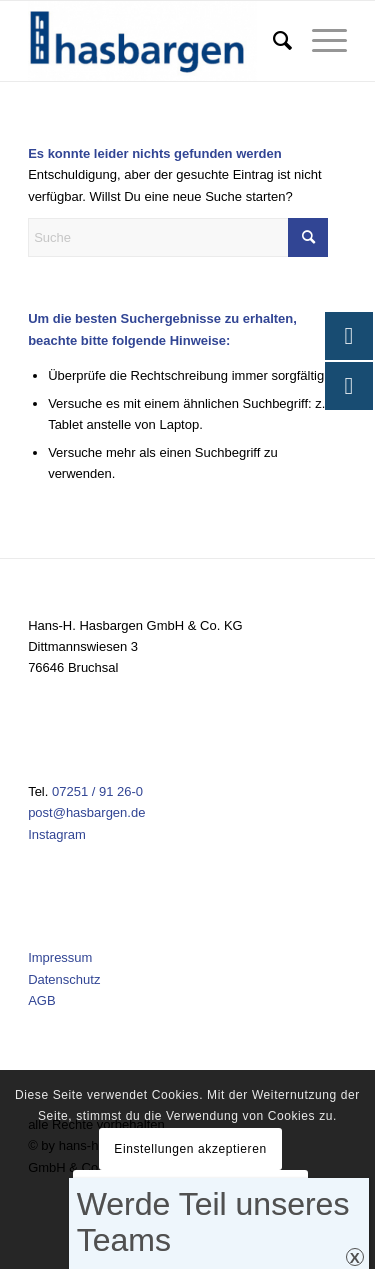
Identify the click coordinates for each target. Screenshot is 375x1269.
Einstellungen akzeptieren (190, 1149)
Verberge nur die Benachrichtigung (190, 1191)
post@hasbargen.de (86, 812)
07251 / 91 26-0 (97, 791)
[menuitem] (272, 41)
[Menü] (319, 41)
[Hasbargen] (155, 41)
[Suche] (272, 41)
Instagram (57, 834)
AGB (41, 1000)
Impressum (60, 957)
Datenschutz (64, 979)
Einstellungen (191, 1234)
